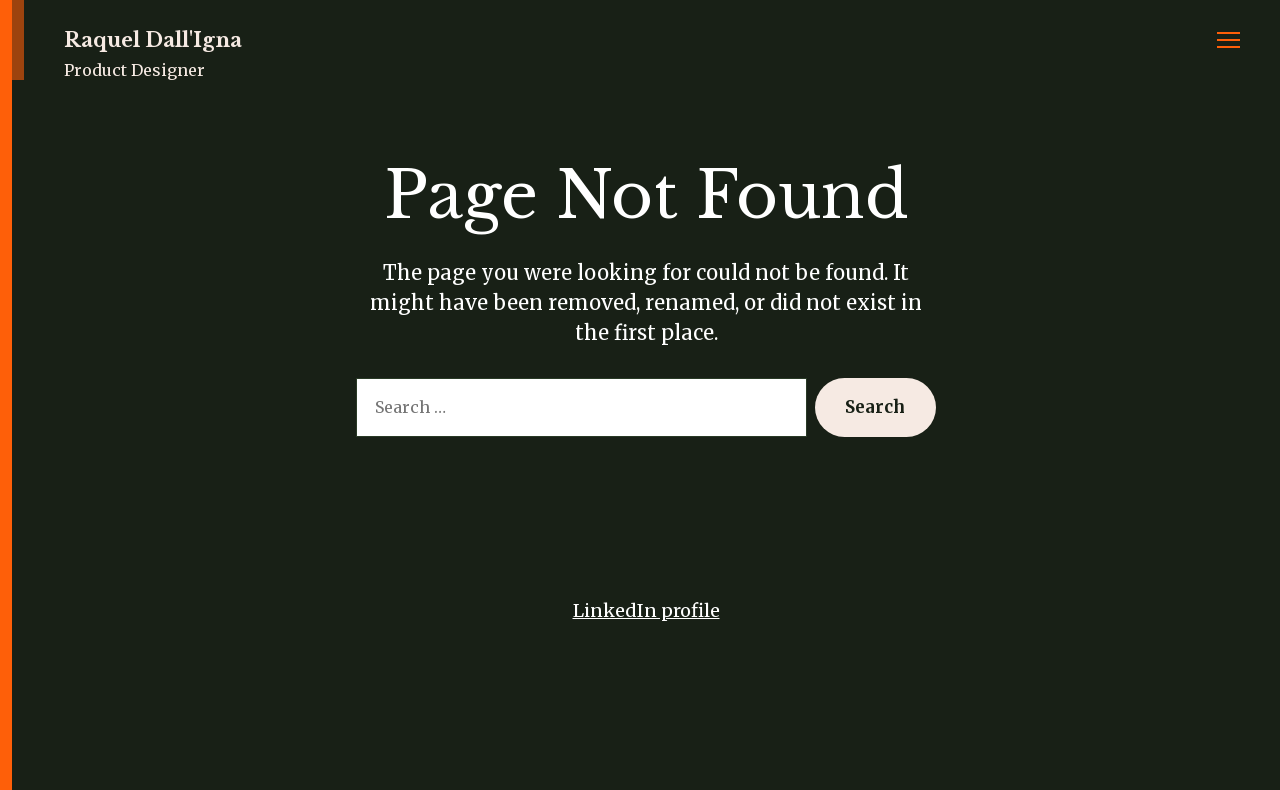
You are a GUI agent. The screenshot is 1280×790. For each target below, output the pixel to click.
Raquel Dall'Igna (153, 40)
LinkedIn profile (646, 610)
